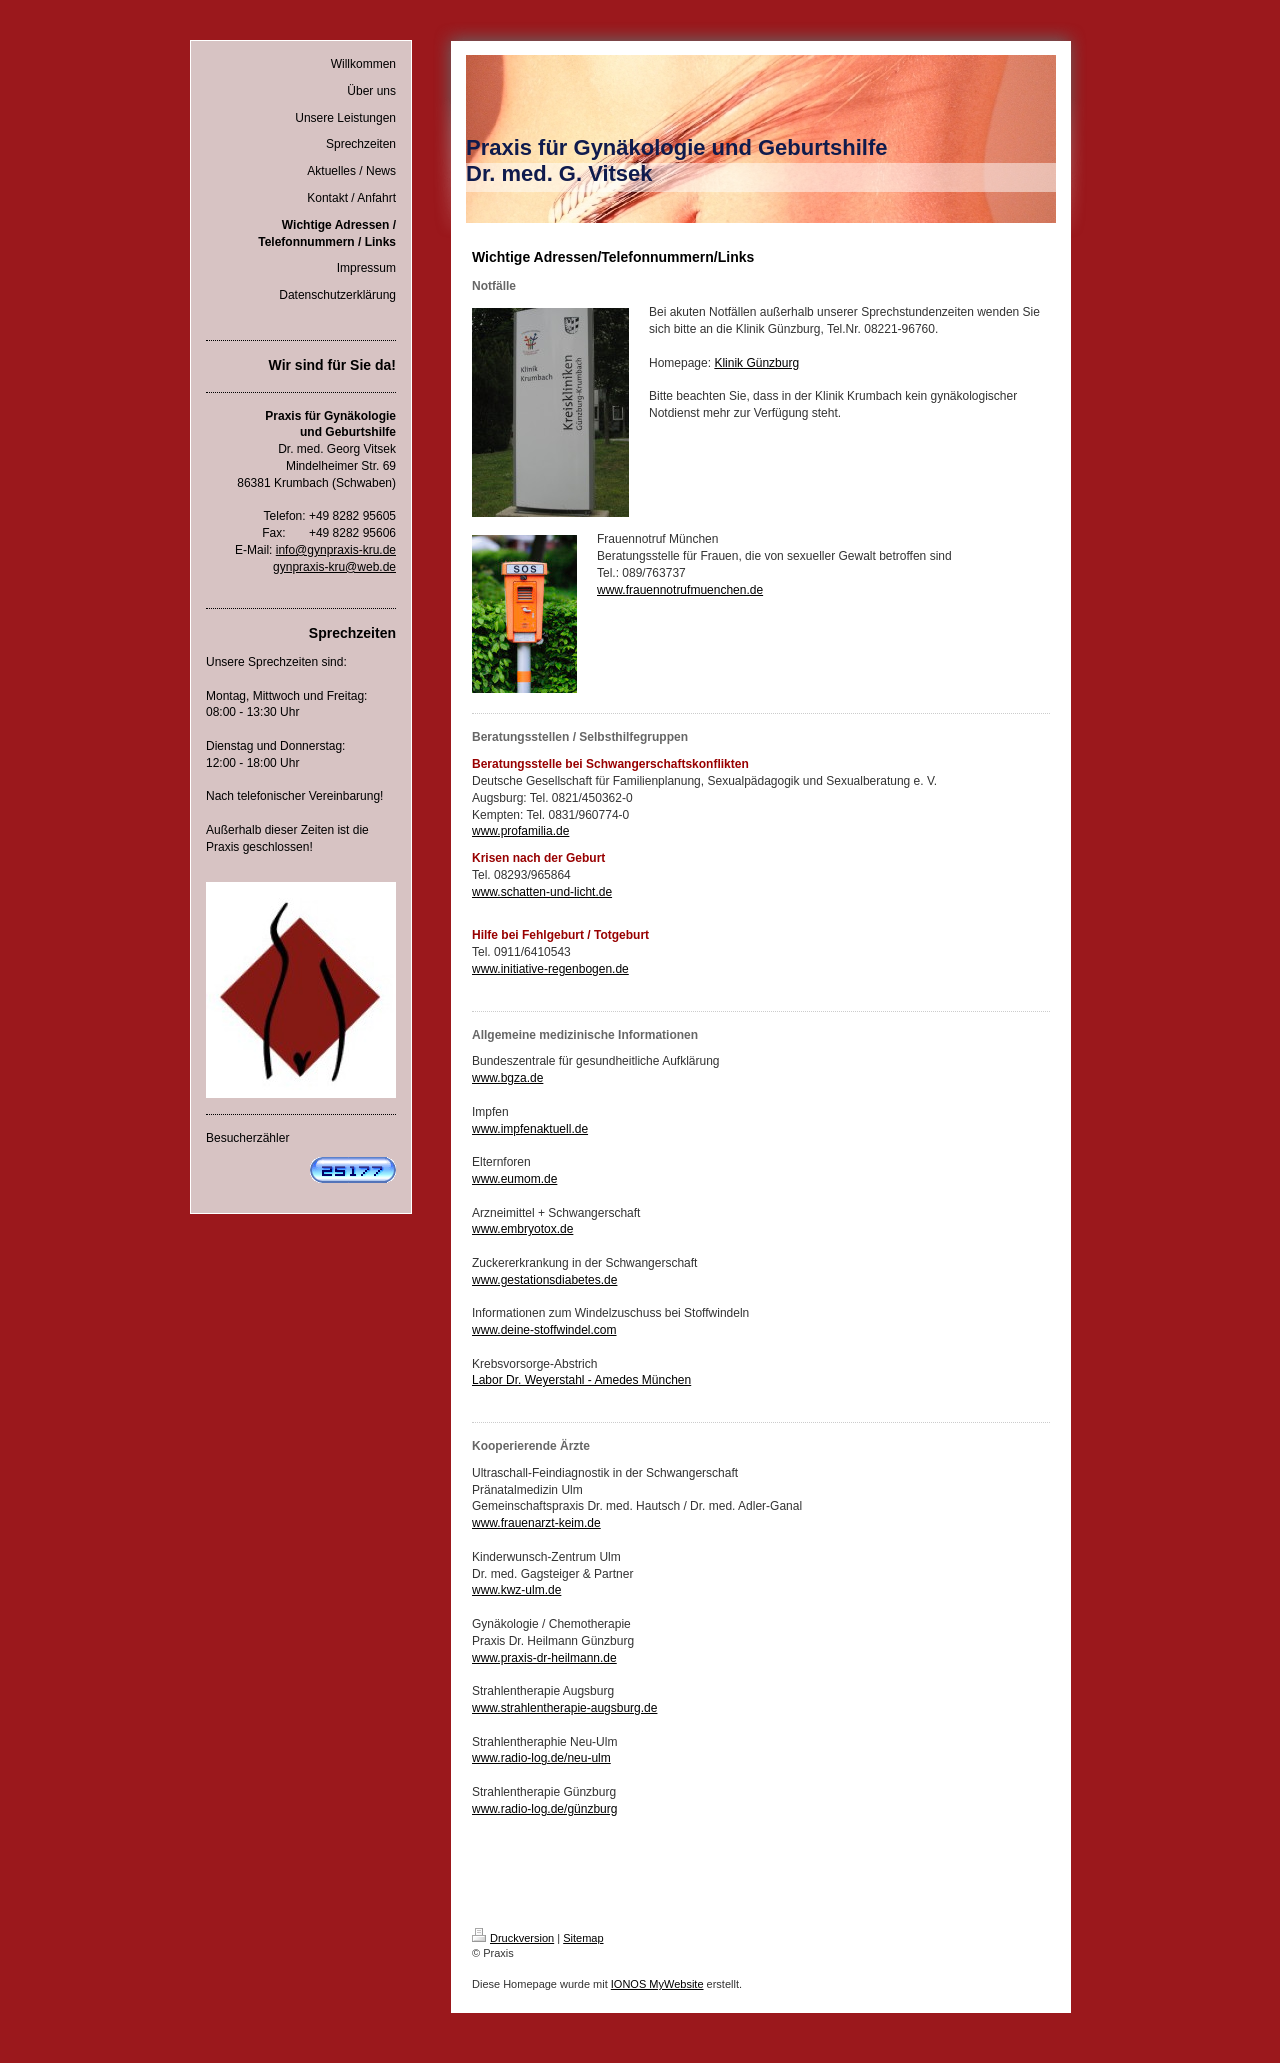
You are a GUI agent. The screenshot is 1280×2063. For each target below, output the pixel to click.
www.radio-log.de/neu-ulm (541, 1758)
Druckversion (513, 1938)
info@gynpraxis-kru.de (336, 550)
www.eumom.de (514, 1179)
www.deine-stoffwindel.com (544, 1330)
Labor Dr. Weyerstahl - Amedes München (581, 1380)
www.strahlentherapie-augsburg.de (564, 1708)
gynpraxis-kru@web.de (334, 567)
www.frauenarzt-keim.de (536, 1523)
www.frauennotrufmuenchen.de (680, 590)
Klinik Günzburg (756, 363)
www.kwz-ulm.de (516, 1590)
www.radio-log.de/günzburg (544, 1809)
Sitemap (583, 1938)
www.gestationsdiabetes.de (544, 1280)
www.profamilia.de (520, 831)
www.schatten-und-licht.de (542, 892)
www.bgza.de (507, 1078)
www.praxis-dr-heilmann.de (544, 1658)
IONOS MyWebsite (657, 1984)
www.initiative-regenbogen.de (550, 969)
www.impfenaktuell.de (530, 1129)
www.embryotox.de (522, 1229)
